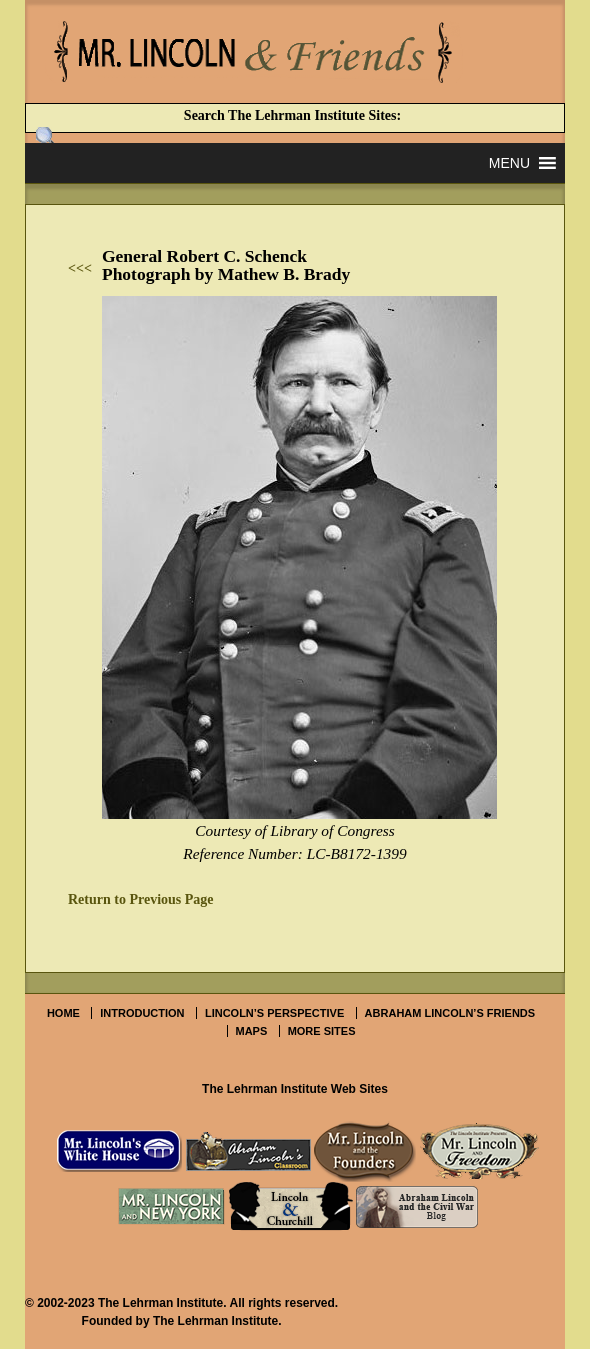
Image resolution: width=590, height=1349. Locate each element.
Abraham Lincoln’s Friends (450, 1013)
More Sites (322, 1031)
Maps (252, 1031)
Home (63, 1013)
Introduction (142, 1013)
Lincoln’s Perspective (274, 1013)
